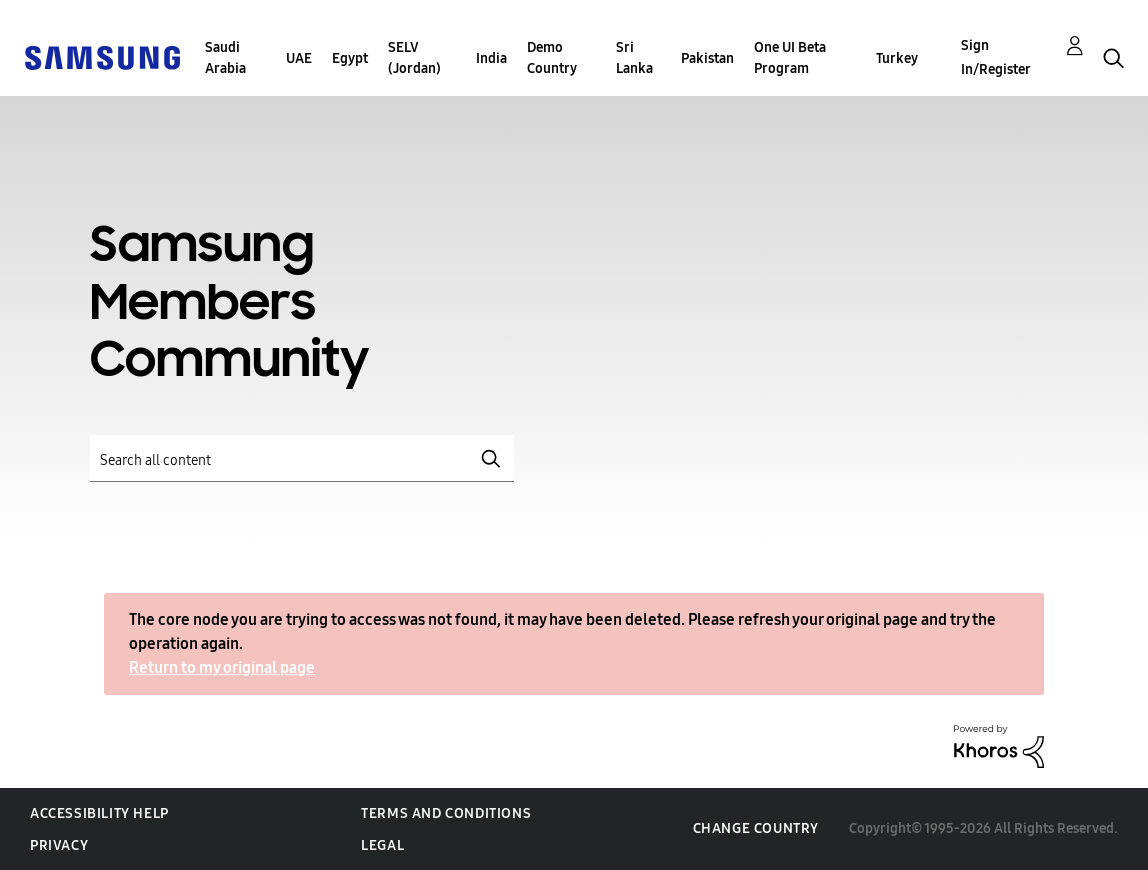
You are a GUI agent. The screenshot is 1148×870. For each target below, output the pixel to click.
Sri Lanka (634, 58)
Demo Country (552, 58)
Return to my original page (222, 667)
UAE (299, 58)
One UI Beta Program (790, 58)
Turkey (897, 58)
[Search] (302, 458)
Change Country (756, 828)
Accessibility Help (99, 813)
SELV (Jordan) (414, 58)
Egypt (350, 58)
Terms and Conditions (446, 813)
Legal (382, 845)
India (491, 58)
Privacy (59, 845)
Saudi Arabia (225, 58)
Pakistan (707, 58)
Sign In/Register (996, 57)
